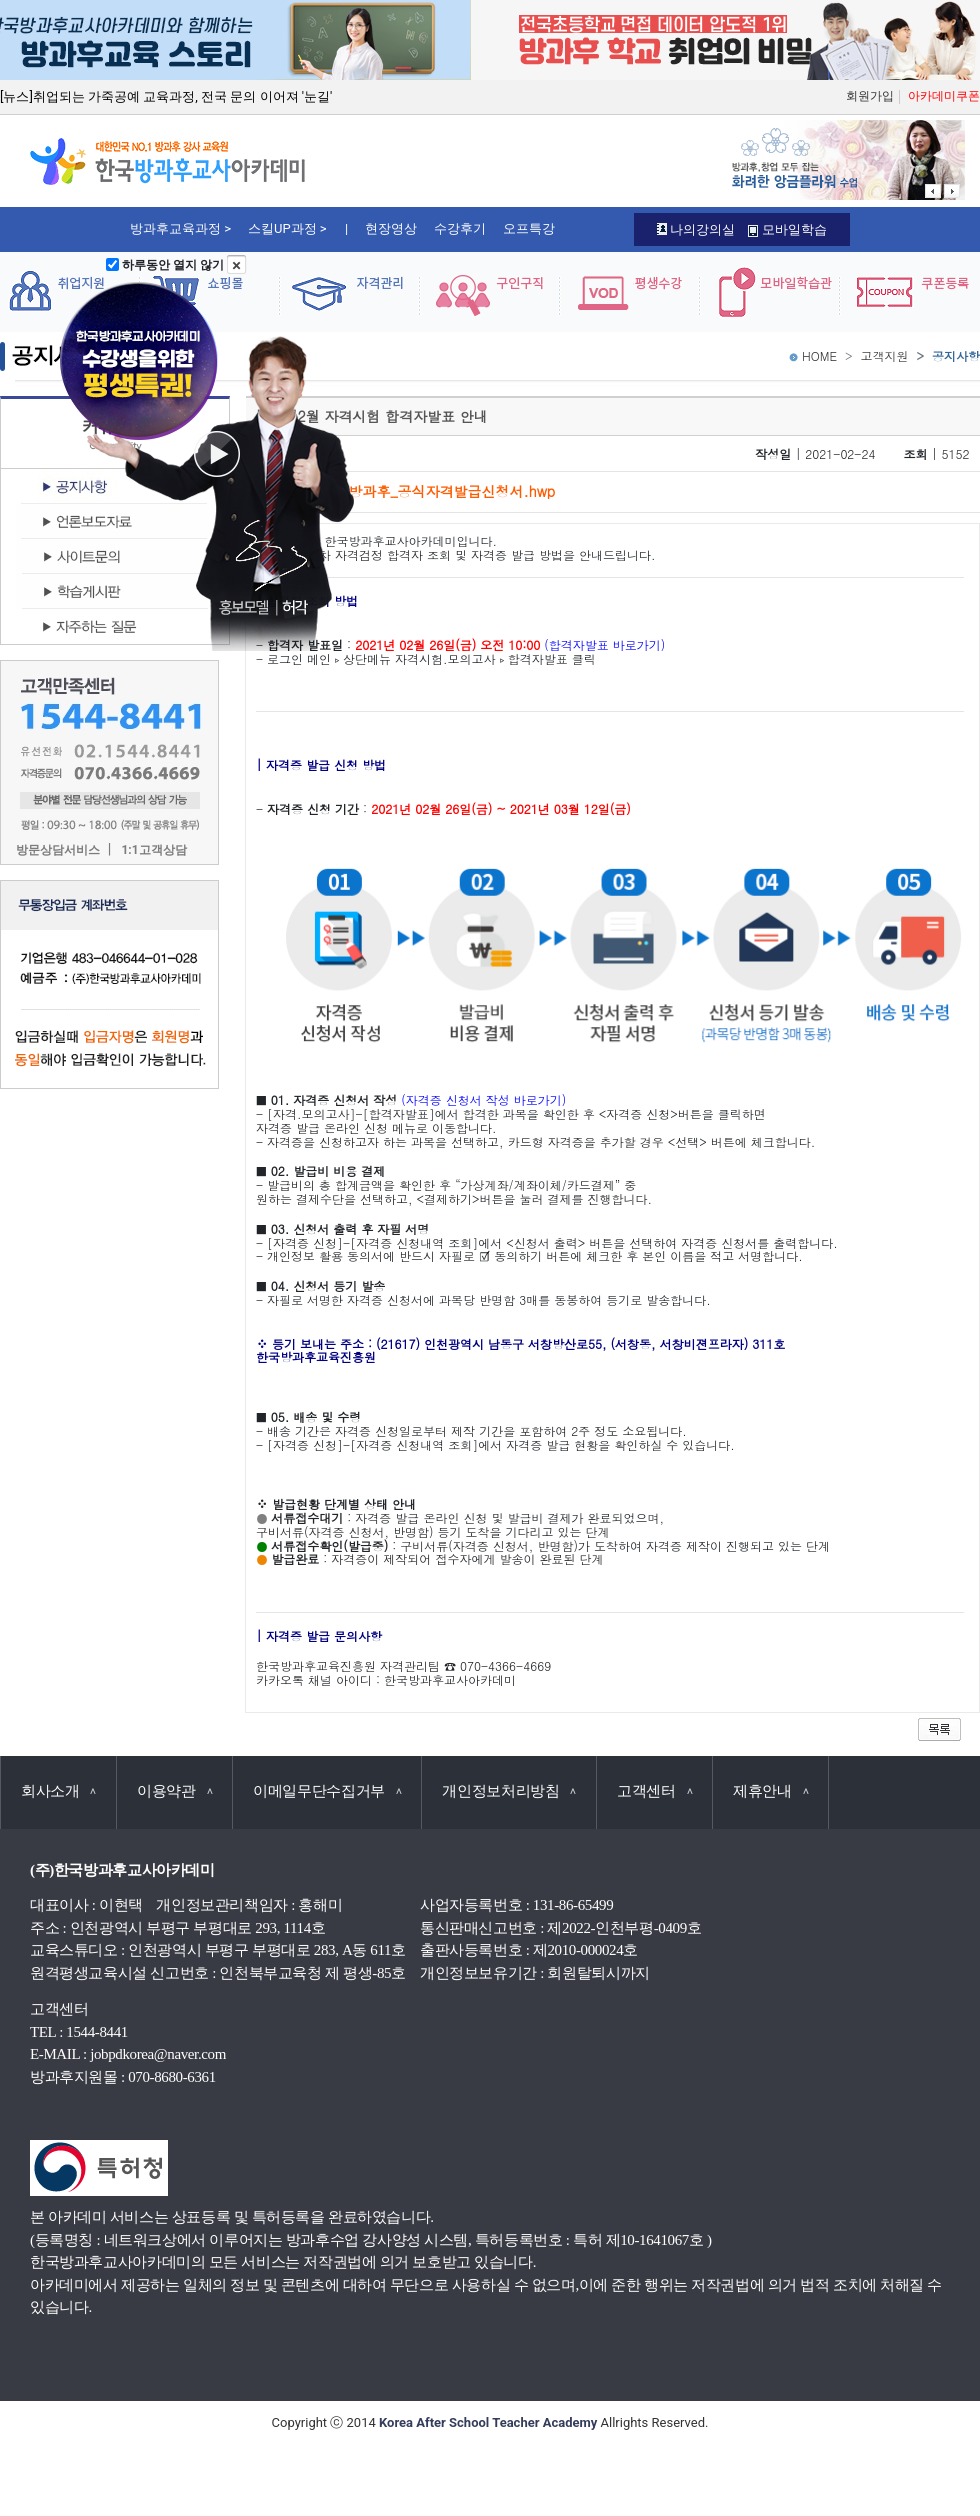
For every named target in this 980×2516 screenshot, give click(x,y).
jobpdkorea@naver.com (158, 2054)
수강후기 (460, 228)
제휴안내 (770, 1791)
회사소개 (58, 1791)
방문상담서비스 (58, 850)
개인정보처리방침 (509, 1791)
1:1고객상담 (153, 850)
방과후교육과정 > (180, 228)
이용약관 (174, 1791)
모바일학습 (787, 229)
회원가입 (870, 96)
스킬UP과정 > (287, 228)
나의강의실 (696, 229)
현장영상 (391, 228)
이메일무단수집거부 (327, 1791)
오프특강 (529, 228)
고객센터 (654, 1791)
